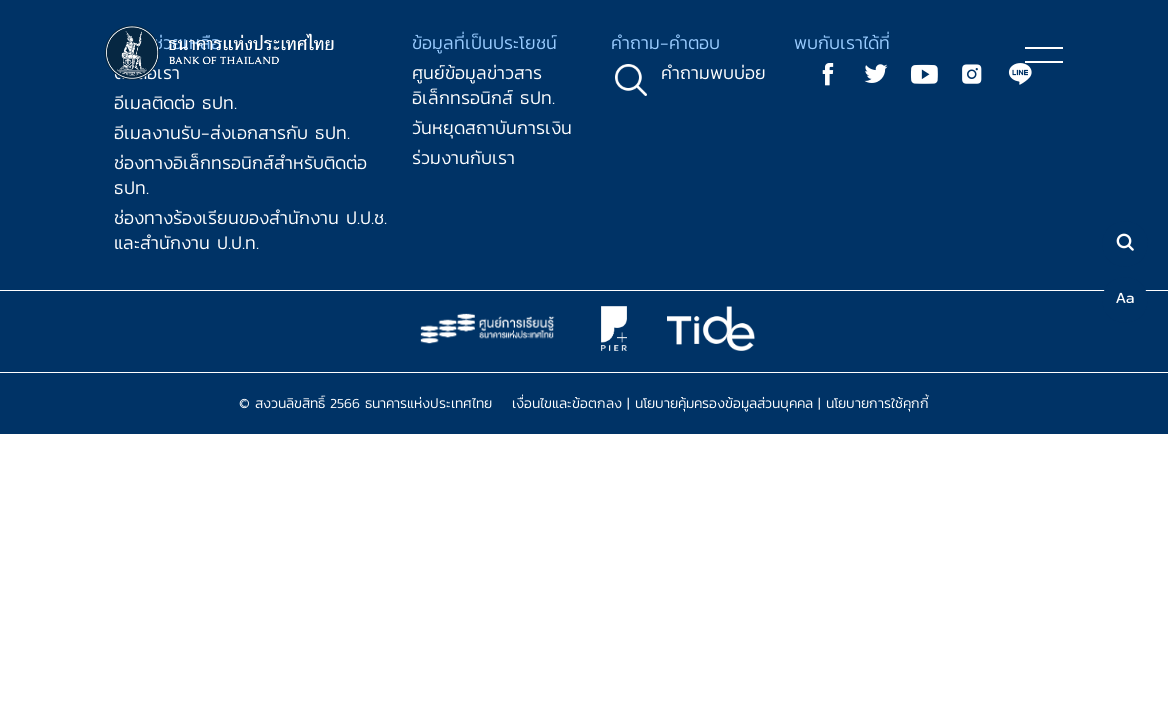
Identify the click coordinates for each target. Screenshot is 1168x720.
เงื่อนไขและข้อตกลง (567, 403)
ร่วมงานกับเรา (463, 157)
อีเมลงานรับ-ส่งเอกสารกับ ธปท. (232, 132)
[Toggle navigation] (1044, 54)
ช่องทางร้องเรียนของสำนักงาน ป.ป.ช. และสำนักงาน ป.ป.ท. (250, 230)
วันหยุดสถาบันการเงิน (492, 127)
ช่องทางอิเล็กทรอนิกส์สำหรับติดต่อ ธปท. (240, 175)
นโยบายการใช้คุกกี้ (877, 403)
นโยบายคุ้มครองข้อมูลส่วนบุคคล (724, 403)
